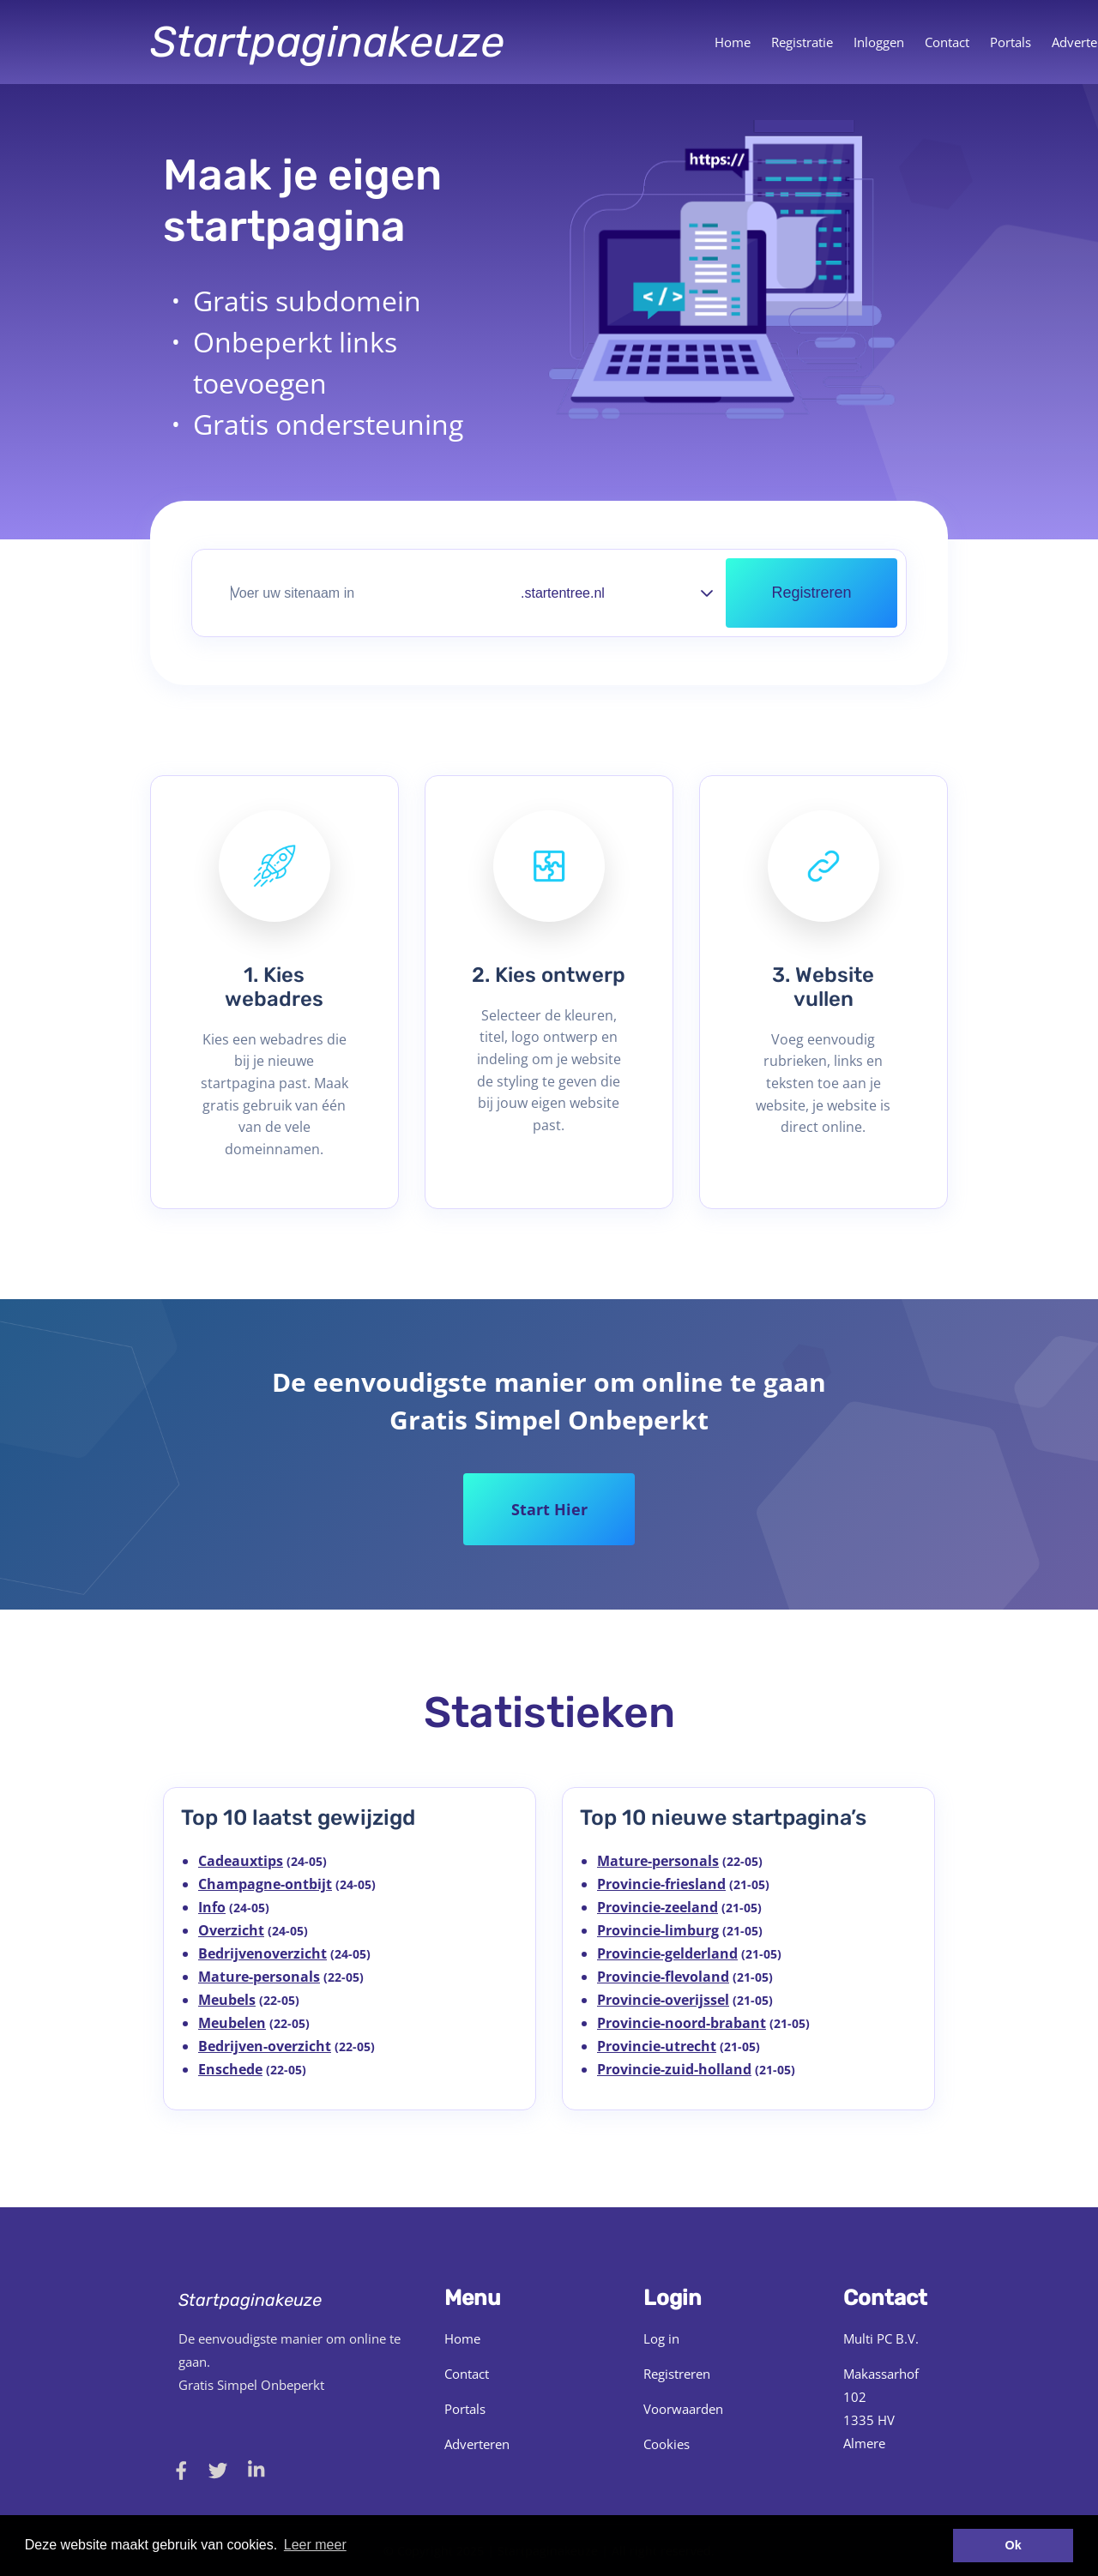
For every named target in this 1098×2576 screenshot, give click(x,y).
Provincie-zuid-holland (674, 2069)
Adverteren (477, 2444)
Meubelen (232, 2022)
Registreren (676, 2373)
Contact (947, 42)
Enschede (230, 2069)
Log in (661, 2338)
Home (733, 42)
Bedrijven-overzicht (264, 2046)
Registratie (802, 42)
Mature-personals (259, 1976)
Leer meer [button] (315, 2544)
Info (212, 1907)
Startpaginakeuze (327, 42)
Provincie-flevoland (663, 1976)
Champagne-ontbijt (265, 1884)
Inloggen (879, 42)
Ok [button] (1013, 2545)
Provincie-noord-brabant (681, 2022)
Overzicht (231, 1930)
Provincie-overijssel (663, 1999)
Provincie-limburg (658, 1930)
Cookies (666, 2444)
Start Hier (549, 1509)
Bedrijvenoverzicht (262, 1953)
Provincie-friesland (661, 1884)
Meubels (227, 1999)
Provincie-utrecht (656, 2046)
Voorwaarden (683, 2408)
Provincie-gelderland (667, 1953)
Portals (1010, 42)
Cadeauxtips (240, 1860)
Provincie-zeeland (657, 1907)
